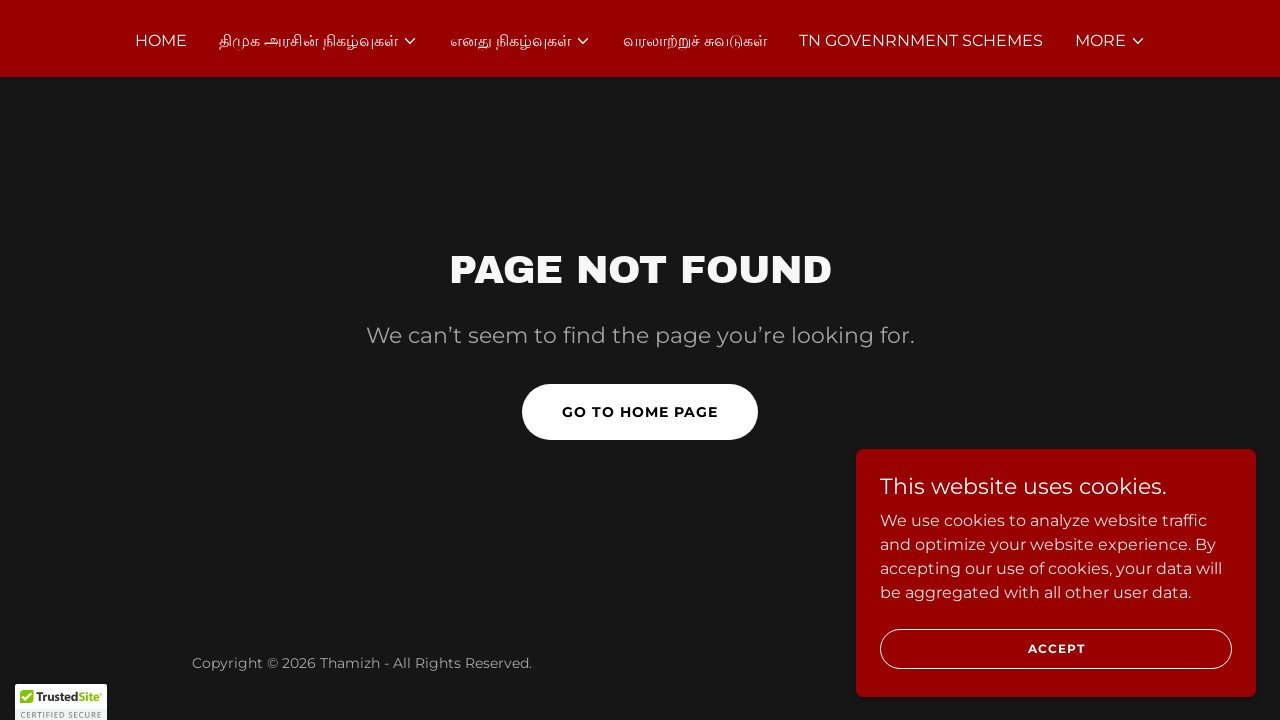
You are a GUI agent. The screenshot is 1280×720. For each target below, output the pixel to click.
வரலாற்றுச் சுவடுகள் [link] (695, 40)
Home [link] (161, 40)
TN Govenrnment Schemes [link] (921, 40)
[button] (318, 41)
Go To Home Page (640, 412)
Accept (1056, 689)
